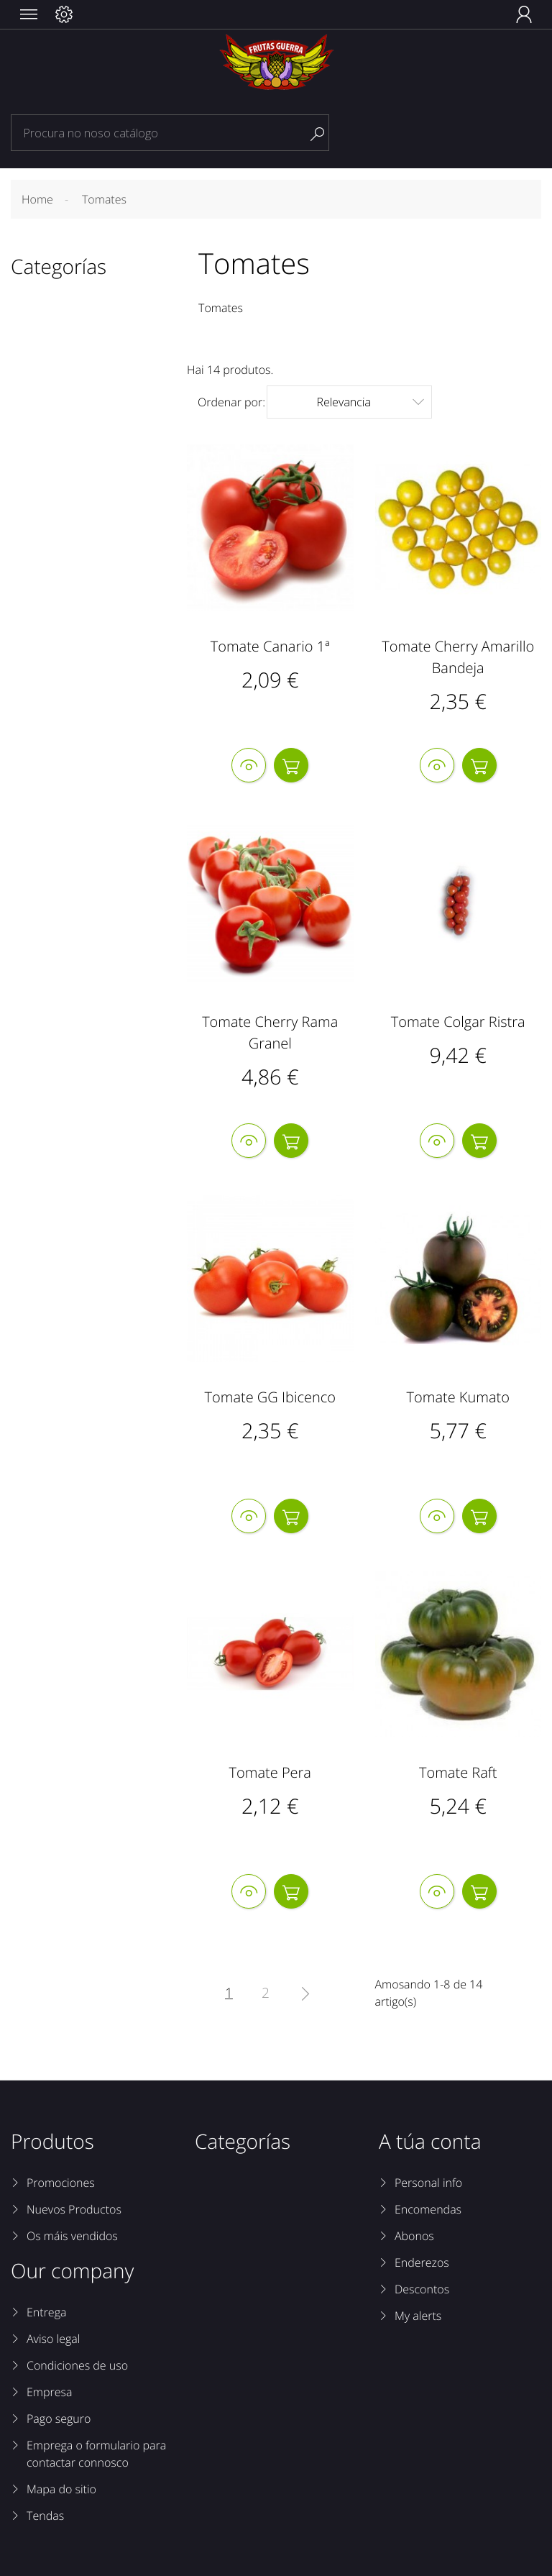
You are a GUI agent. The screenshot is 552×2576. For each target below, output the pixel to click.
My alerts (418, 2316)
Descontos (422, 2289)
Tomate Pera (270, 1772)
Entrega (46, 2312)
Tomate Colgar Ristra (458, 1021)
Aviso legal (53, 2339)
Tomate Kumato (458, 1397)
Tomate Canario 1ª (270, 646)
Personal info (428, 2183)
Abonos (414, 2236)
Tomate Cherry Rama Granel (270, 1032)
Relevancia (370, 401)
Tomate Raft (458, 1772)
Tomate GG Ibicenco (270, 1397)
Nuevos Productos (74, 2209)
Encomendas (428, 2209)
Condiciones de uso (77, 2365)
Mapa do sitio (61, 2489)
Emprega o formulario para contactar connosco (96, 2453)
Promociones (61, 2183)
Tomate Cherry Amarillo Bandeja (458, 656)
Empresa (49, 2392)
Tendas (45, 2516)
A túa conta (430, 2141)
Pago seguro (59, 2418)
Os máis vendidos (72, 2236)
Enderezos (422, 2262)
